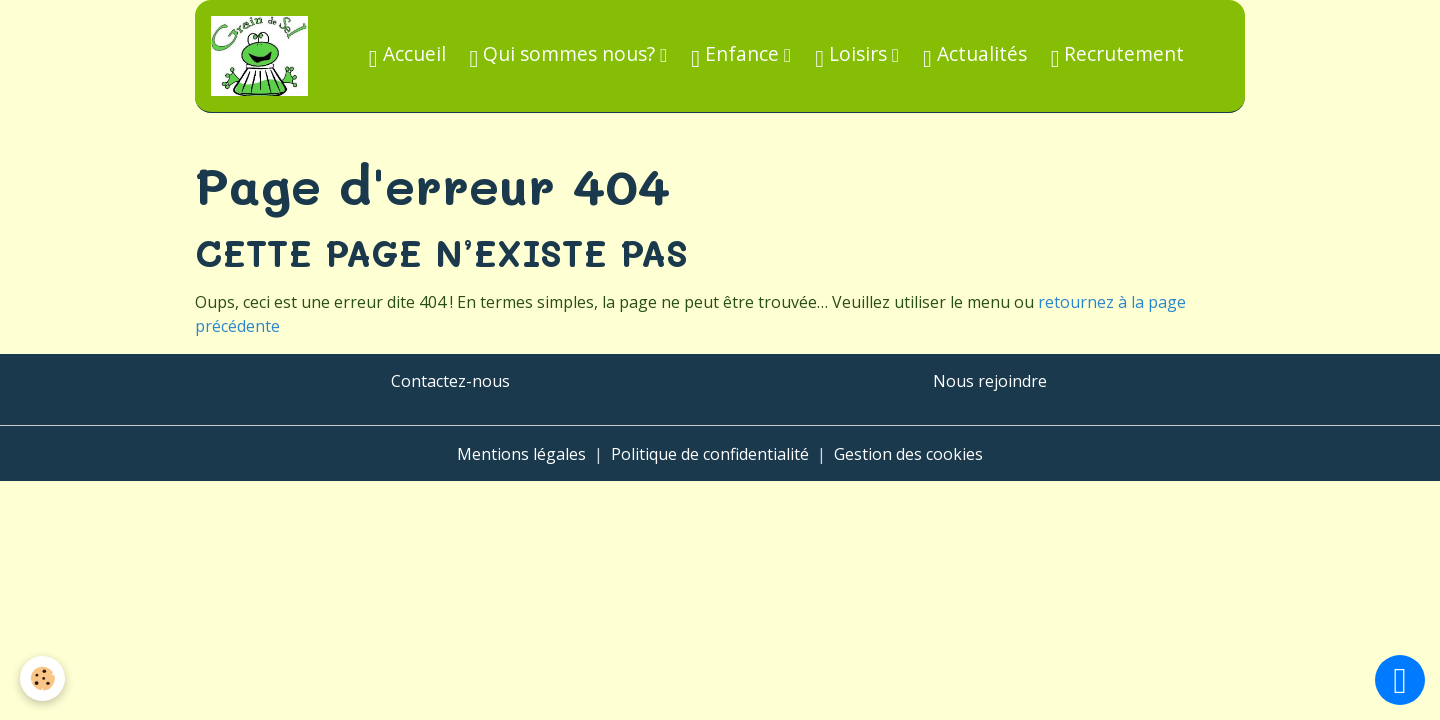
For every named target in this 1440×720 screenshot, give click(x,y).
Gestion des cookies (908, 454)
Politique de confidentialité (710, 454)
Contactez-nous (450, 381)
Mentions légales (521, 454)
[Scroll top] (1400, 680)
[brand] (263, 56)
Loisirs (853, 55)
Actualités (975, 55)
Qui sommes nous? (565, 55)
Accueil (407, 55)
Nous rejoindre (990, 381)
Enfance (737, 55)
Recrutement (1118, 55)
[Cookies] (42, 678)
